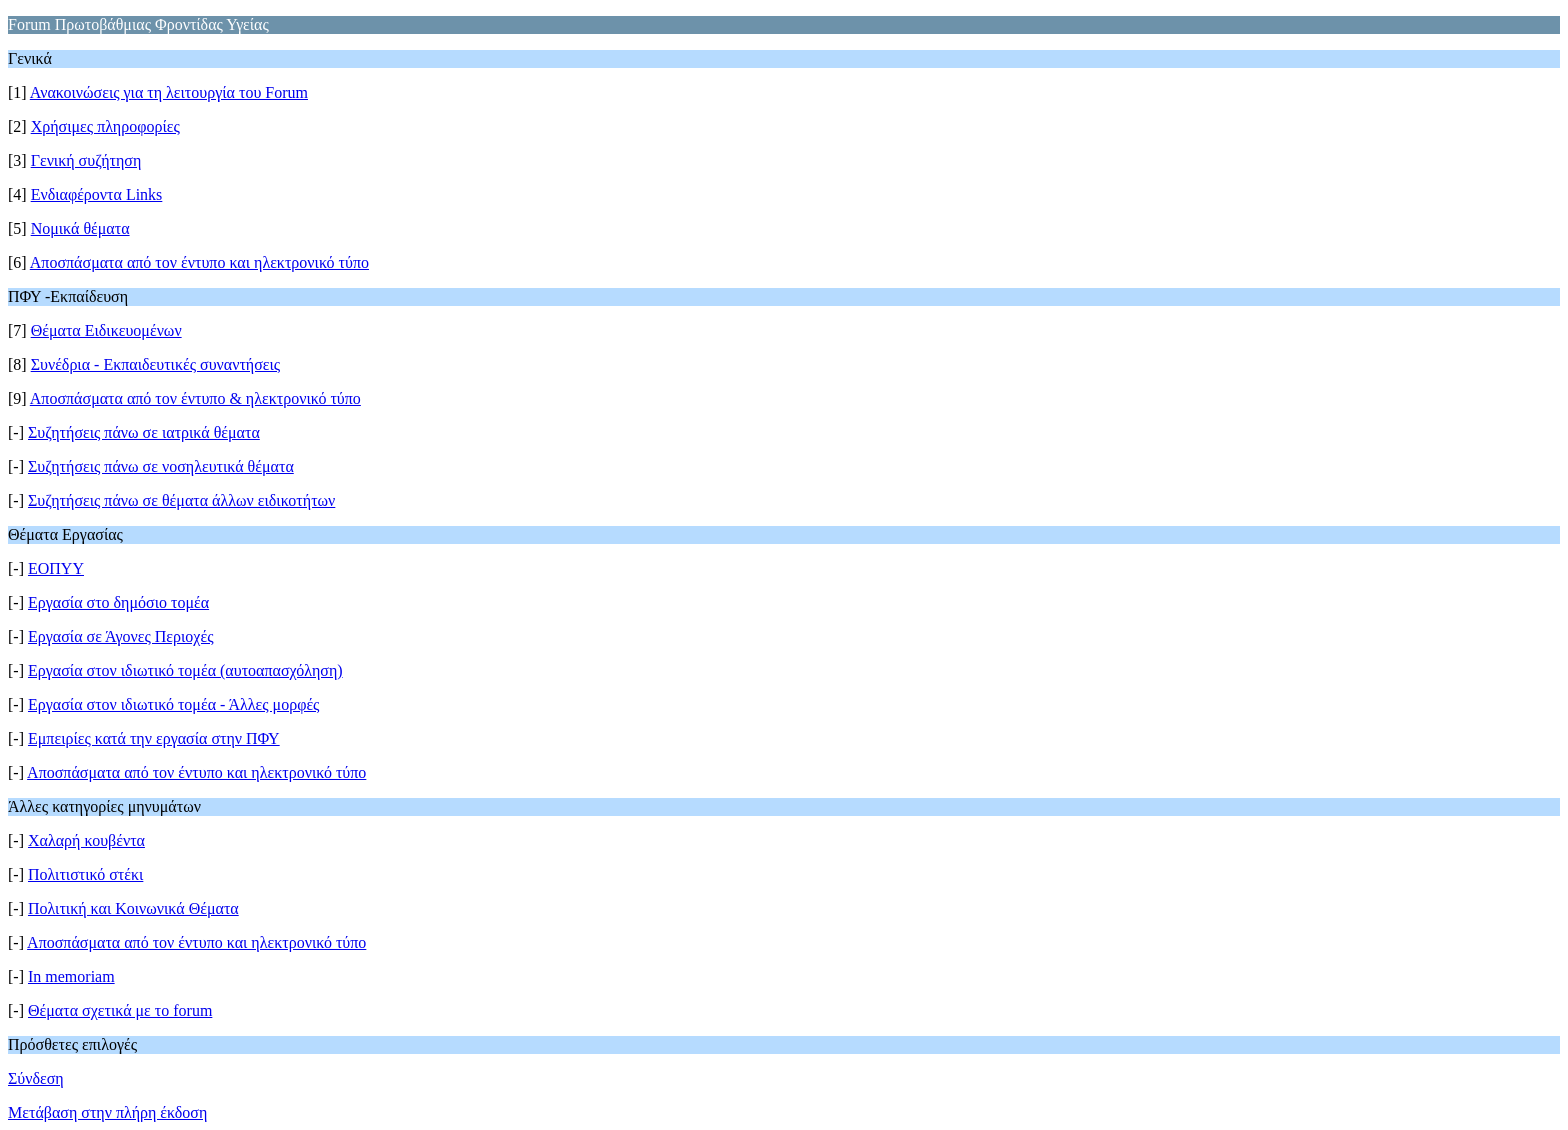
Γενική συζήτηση (86, 160)
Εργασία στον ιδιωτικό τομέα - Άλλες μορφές (173, 704)
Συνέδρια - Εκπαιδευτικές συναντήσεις (156, 364)
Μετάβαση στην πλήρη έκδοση (107, 1112)
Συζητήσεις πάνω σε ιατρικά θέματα (144, 432)
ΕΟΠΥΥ (56, 568)
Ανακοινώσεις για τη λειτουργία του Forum (169, 92)
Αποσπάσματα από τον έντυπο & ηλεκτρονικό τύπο (195, 398)
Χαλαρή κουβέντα (86, 840)
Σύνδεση (36, 1078)
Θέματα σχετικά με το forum (120, 1010)
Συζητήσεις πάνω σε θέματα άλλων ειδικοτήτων (181, 500)
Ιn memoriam (71, 976)
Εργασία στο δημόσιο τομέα (118, 602)
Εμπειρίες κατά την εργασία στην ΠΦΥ (154, 738)
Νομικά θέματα (80, 228)
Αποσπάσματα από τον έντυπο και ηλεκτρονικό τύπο (199, 262)
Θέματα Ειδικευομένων (106, 330)
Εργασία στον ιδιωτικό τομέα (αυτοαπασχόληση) (185, 670)
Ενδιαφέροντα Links (97, 194)
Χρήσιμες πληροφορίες (105, 126)
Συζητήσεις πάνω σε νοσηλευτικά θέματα (161, 466)
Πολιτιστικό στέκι (85, 874)
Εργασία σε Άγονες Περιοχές (121, 636)
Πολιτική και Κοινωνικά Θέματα (133, 908)
